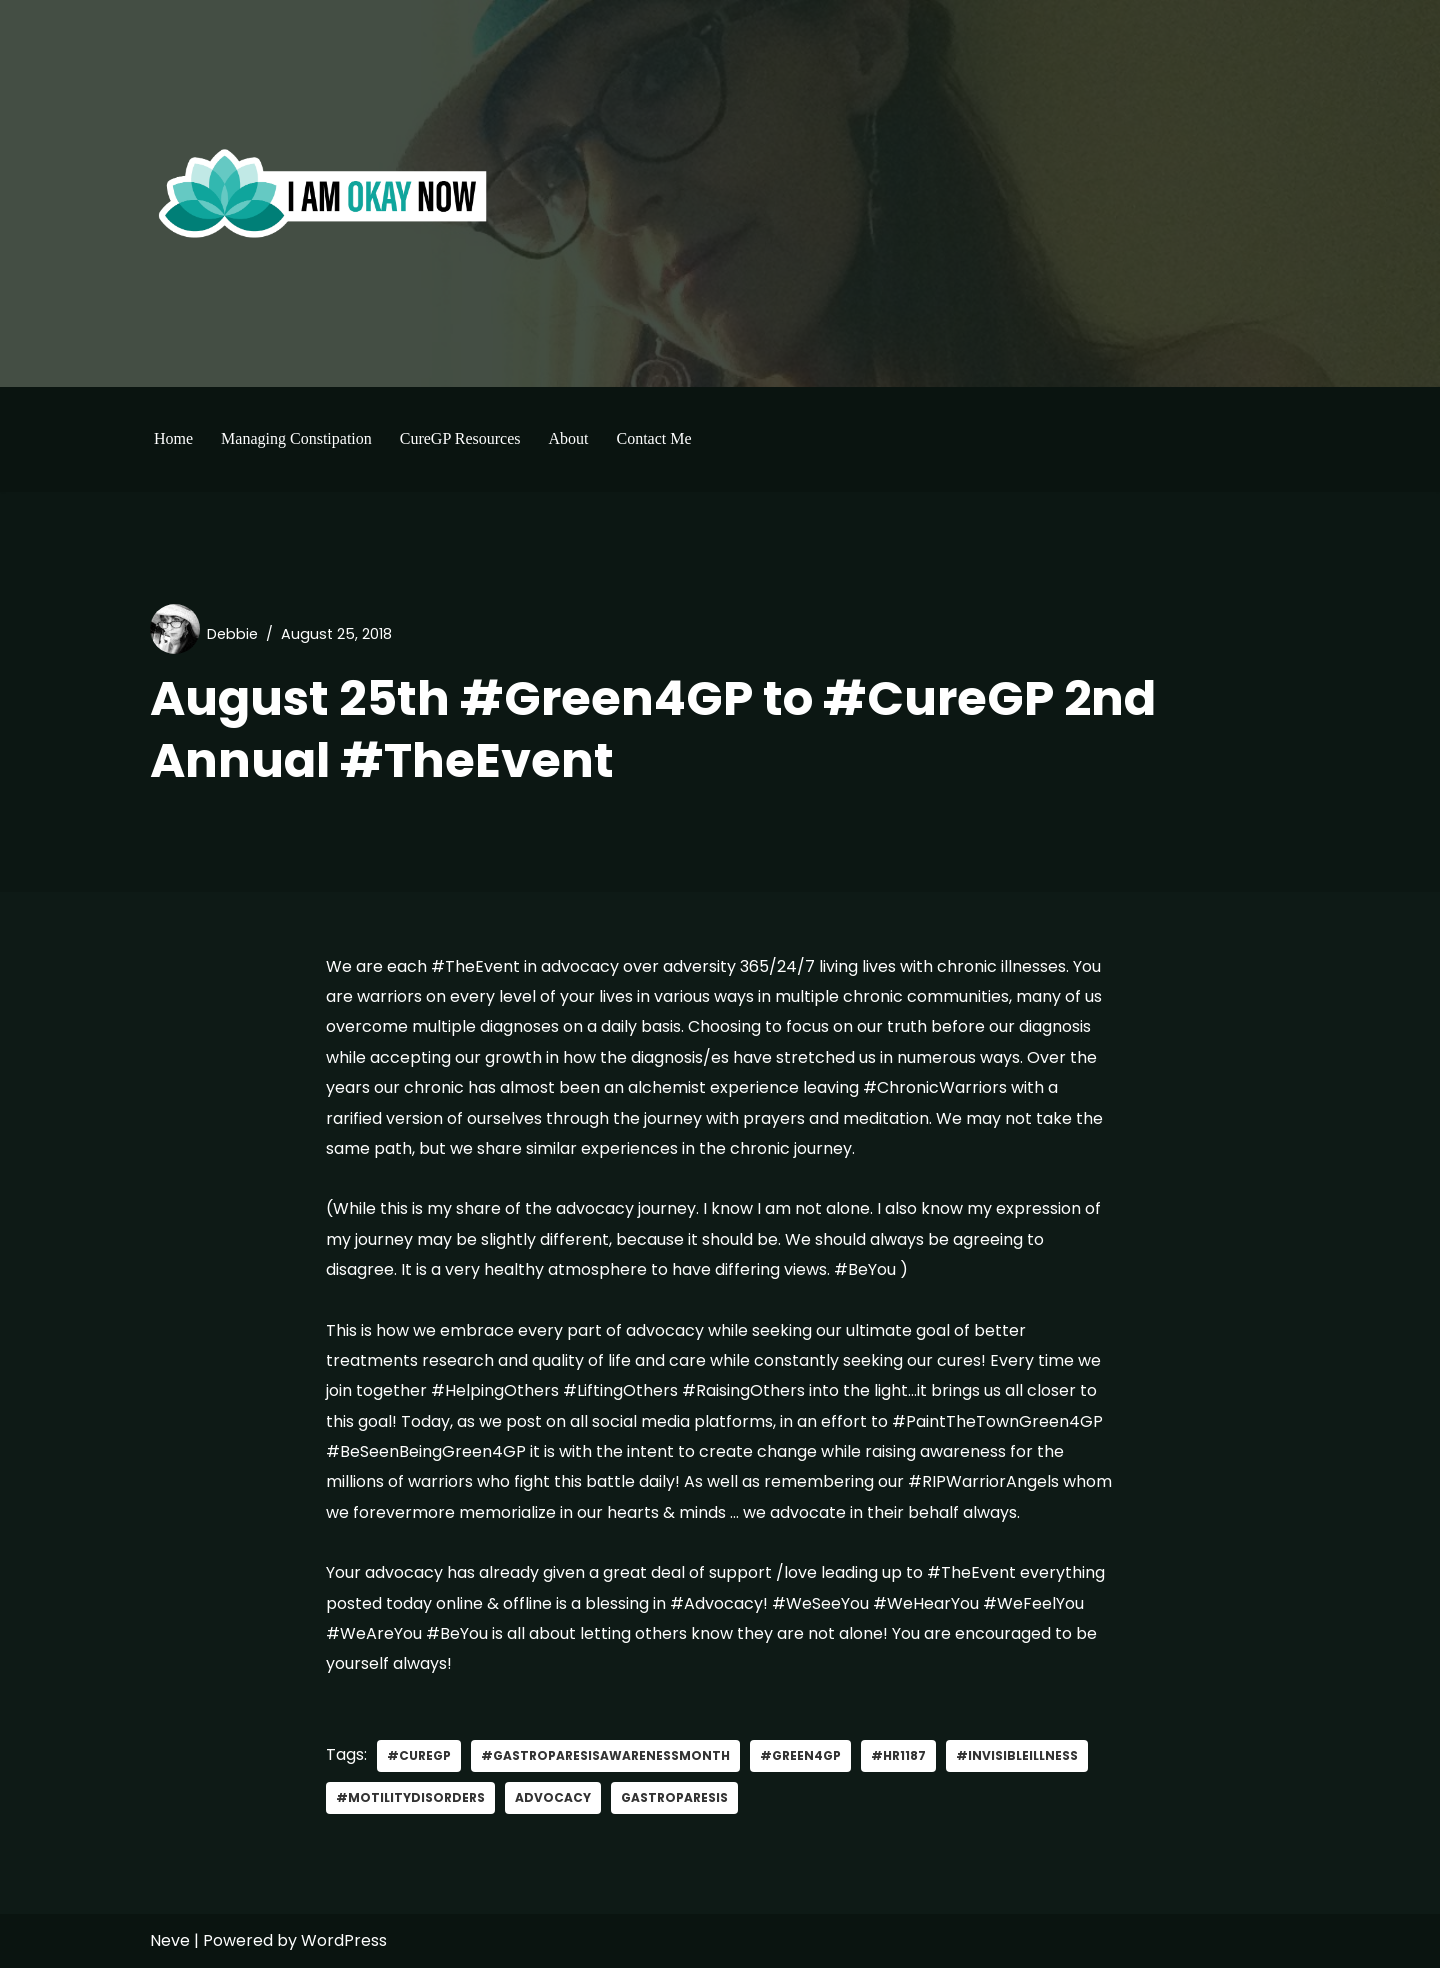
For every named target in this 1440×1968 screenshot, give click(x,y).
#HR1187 (898, 1755)
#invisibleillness (1017, 1755)
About (568, 438)
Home (173, 438)
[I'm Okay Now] (323, 193)
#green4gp (800, 1755)
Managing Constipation (296, 438)
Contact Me (653, 438)
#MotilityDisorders (410, 1797)
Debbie (232, 634)
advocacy (553, 1797)
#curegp (419, 1755)
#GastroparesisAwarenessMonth (605, 1755)
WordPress (344, 1940)
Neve (170, 1940)
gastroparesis (674, 1797)
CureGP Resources (460, 438)
